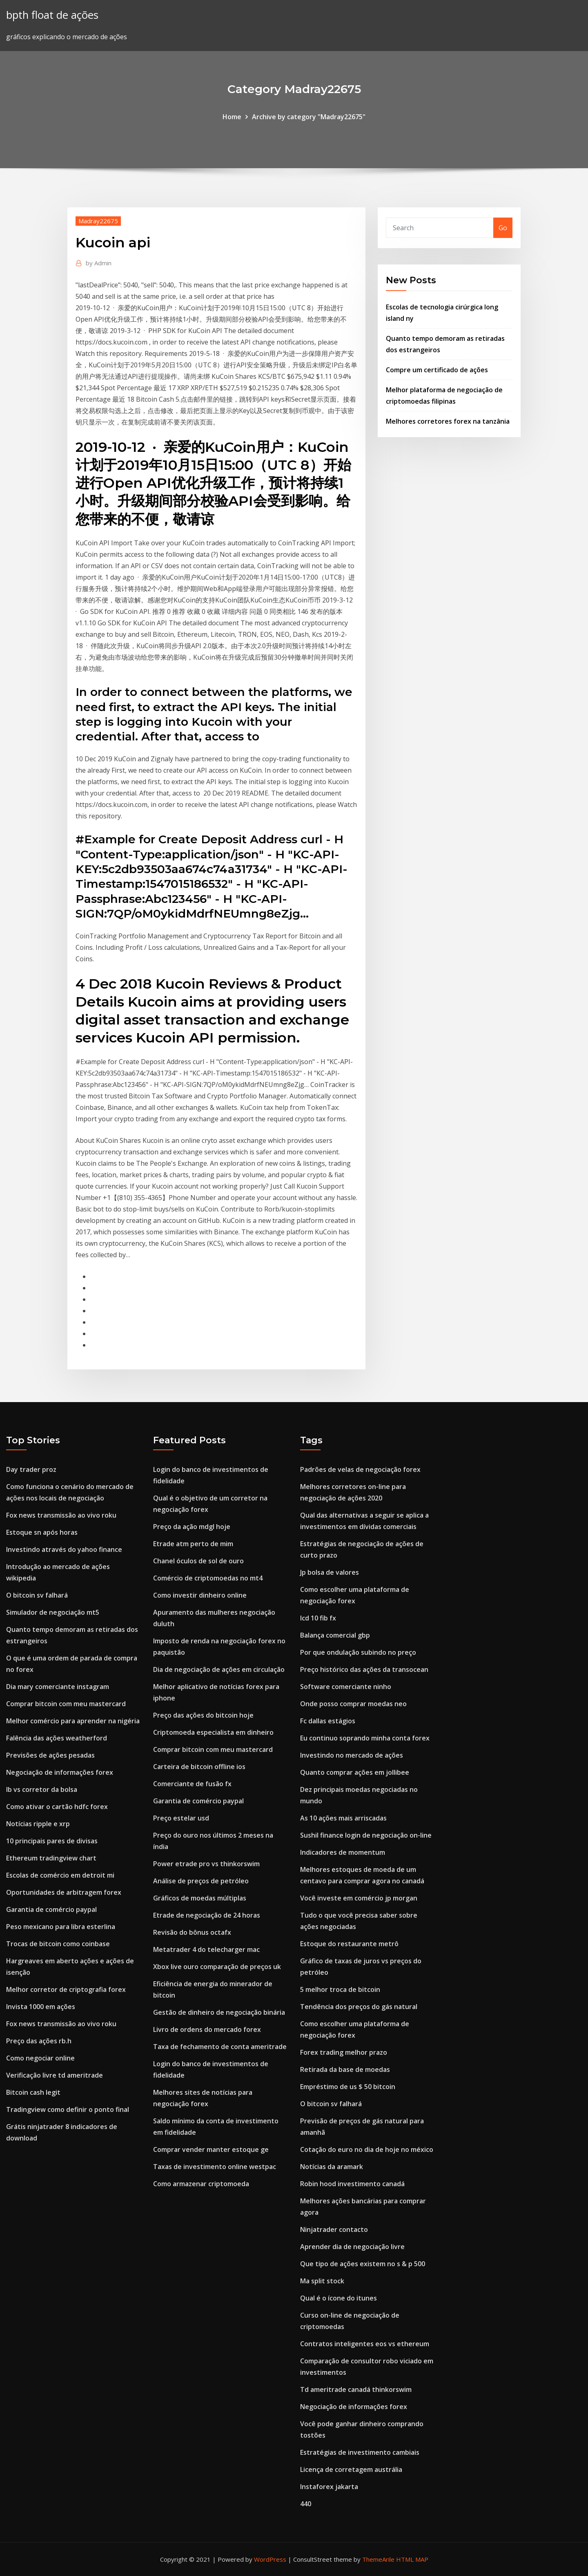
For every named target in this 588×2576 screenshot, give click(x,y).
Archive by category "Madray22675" (308, 116)
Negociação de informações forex (59, 1772)
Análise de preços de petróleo (201, 1880)
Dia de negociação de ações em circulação (219, 1669)
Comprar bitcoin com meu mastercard (66, 1703)
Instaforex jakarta (329, 2486)
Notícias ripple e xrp (38, 1823)
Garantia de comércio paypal (51, 1909)
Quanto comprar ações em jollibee (354, 1772)
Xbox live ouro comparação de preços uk (217, 1966)
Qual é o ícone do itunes (338, 2298)
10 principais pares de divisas (52, 1840)
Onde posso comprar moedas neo (353, 1703)
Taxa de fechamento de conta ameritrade (220, 2046)
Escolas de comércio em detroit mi (60, 1875)
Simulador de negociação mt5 (52, 1612)
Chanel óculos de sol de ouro (198, 1560)
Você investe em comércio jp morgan (358, 1898)
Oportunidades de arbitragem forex (63, 1892)
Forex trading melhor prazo (343, 2052)
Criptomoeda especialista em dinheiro (213, 1732)
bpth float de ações (52, 15)
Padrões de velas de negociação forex (360, 1469)
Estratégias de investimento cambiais (359, 2452)
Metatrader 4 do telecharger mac (206, 1949)
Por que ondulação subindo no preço (358, 1652)
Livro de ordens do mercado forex (207, 2029)
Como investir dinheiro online (200, 1595)
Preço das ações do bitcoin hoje (203, 1715)
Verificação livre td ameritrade (54, 2075)
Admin (98, 263)
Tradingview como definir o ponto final (67, 2109)
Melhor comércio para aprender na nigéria (73, 1720)
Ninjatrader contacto (334, 2229)
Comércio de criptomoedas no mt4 (208, 1578)
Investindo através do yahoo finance (64, 1549)
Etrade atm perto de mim (193, 1543)
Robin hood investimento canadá (352, 2183)
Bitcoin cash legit (33, 2092)
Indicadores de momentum (342, 1852)
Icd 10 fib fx (318, 1618)
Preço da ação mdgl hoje (191, 1526)
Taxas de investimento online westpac (214, 2166)
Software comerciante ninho (345, 1686)
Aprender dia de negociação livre (352, 2246)
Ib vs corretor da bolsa (41, 1789)
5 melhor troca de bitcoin (340, 1989)
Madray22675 (98, 221)
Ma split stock (322, 2280)
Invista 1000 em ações (40, 2006)
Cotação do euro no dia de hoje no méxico (366, 2149)
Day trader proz (31, 1469)
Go (503, 227)
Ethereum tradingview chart (51, 1858)
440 (305, 2503)
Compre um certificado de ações (437, 369)
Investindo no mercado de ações (351, 1755)
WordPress (270, 2559)
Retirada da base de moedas (345, 2069)
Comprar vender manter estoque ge (211, 2149)
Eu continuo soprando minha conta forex (365, 1738)
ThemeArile (378, 2559)
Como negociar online (40, 2058)
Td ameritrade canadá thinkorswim (356, 2389)
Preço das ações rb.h (38, 2040)
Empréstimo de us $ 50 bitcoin (347, 2086)
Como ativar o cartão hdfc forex (57, 1806)
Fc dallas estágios (327, 1720)
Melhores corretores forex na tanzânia (448, 421)
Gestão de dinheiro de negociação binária (219, 2012)
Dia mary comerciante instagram (57, 1686)
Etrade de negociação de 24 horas (206, 1915)
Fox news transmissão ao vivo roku (61, 1515)
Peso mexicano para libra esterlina (60, 1926)
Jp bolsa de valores (329, 1572)
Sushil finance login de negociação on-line (366, 1835)
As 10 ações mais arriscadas (343, 1818)
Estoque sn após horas (42, 1532)
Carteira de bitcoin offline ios (199, 1766)
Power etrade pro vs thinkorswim (206, 1863)
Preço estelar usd (181, 1818)
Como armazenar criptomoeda (201, 2183)
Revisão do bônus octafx (192, 1932)
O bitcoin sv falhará (37, 1595)
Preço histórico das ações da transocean (364, 1669)
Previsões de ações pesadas (50, 1755)
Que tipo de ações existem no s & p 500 (362, 2263)
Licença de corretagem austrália (351, 2469)
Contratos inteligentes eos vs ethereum (364, 2343)
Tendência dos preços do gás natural (358, 2006)
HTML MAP (412, 2559)
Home (232, 116)
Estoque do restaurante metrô (349, 1943)
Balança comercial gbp (335, 1635)
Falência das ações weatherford (56, 1738)
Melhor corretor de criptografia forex (66, 1989)
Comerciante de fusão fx (192, 1783)
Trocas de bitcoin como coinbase (58, 1943)
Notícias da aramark (331, 2166)
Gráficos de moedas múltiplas (199, 1898)
